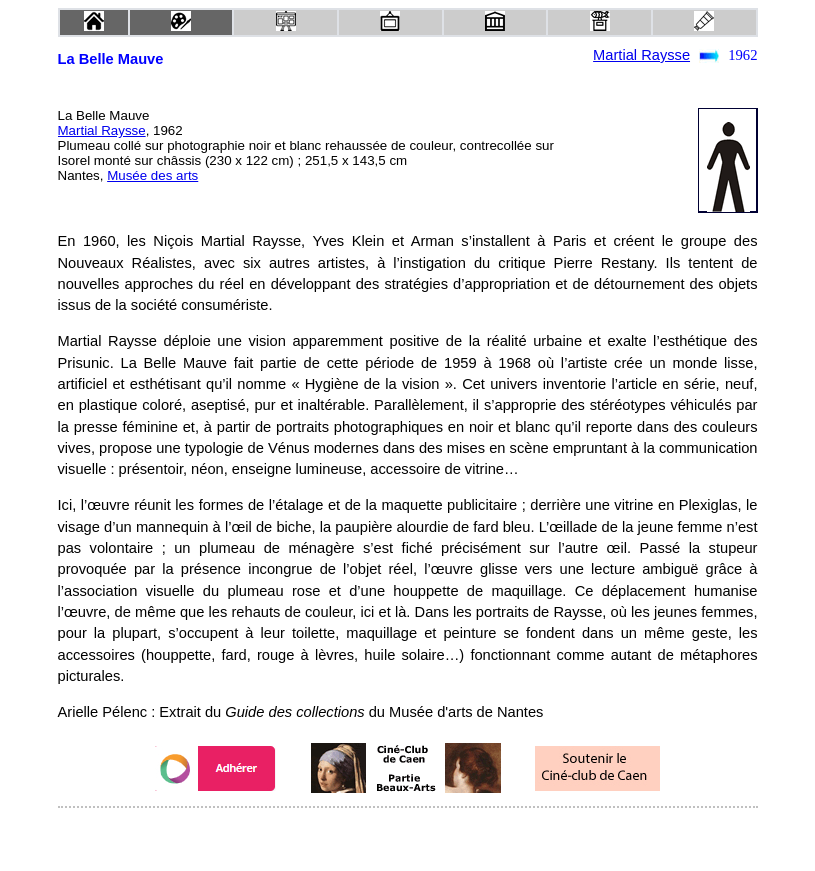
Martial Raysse (641, 55)
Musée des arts (152, 175)
